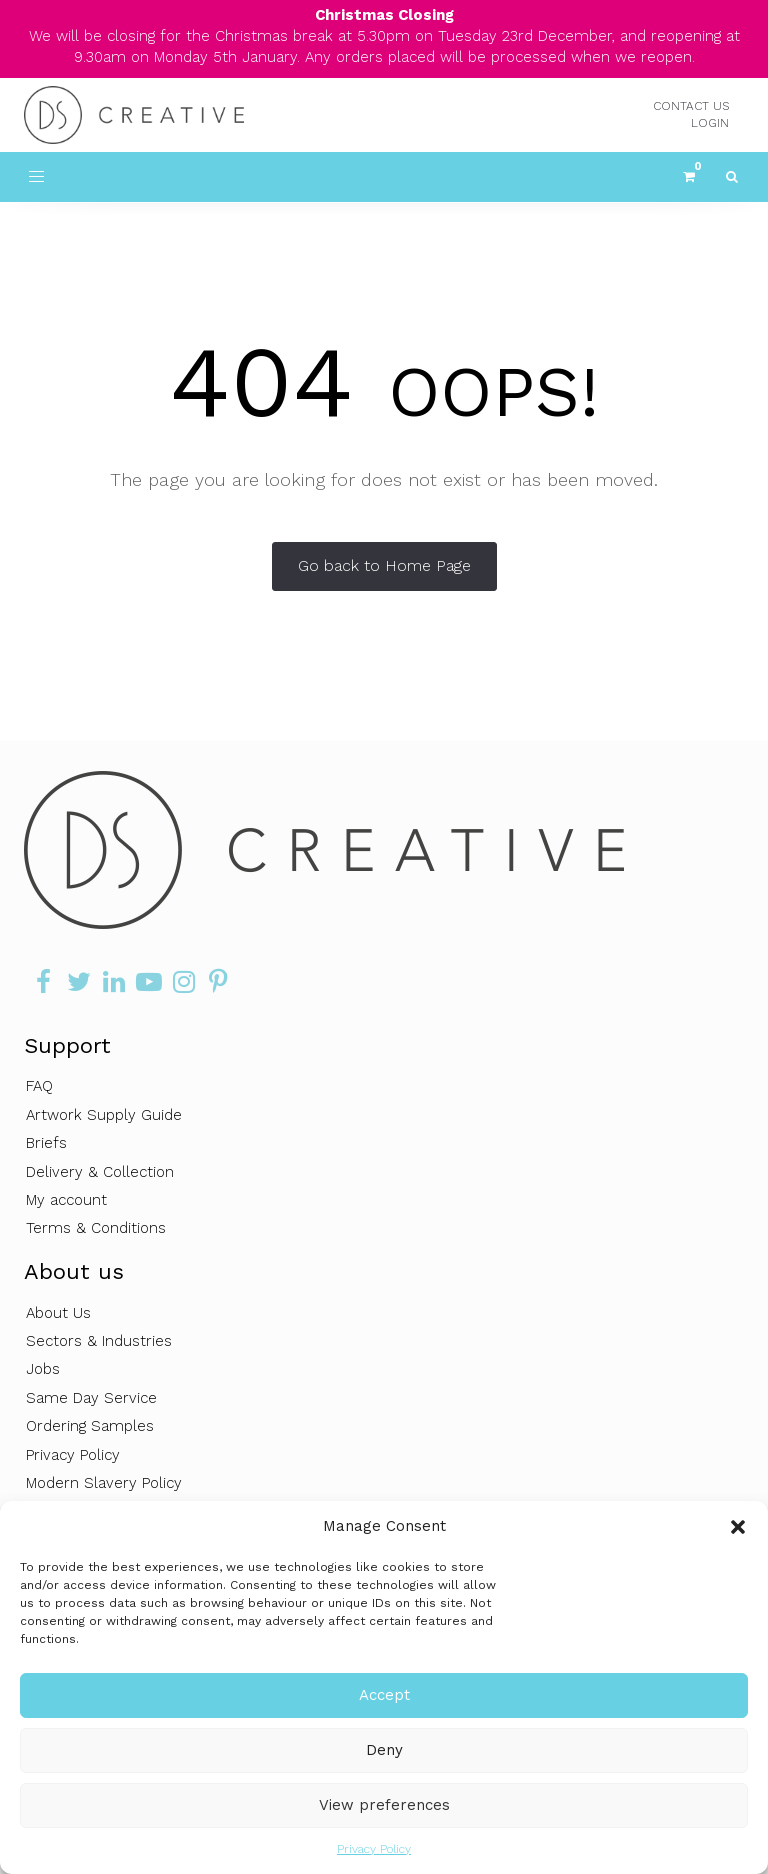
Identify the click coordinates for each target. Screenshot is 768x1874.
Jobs (43, 1369)
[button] (738, 1527)
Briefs (46, 1143)
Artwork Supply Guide (104, 1115)
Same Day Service (91, 1398)
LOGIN (710, 123)
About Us (58, 1313)
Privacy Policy (374, 1849)
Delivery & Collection (100, 1172)
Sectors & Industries (99, 1341)
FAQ (39, 1086)
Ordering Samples (90, 1426)
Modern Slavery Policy (104, 1483)
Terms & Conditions (96, 1228)
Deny (384, 1750)
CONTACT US (691, 106)
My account (66, 1200)
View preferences (384, 1805)
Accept (384, 1695)
